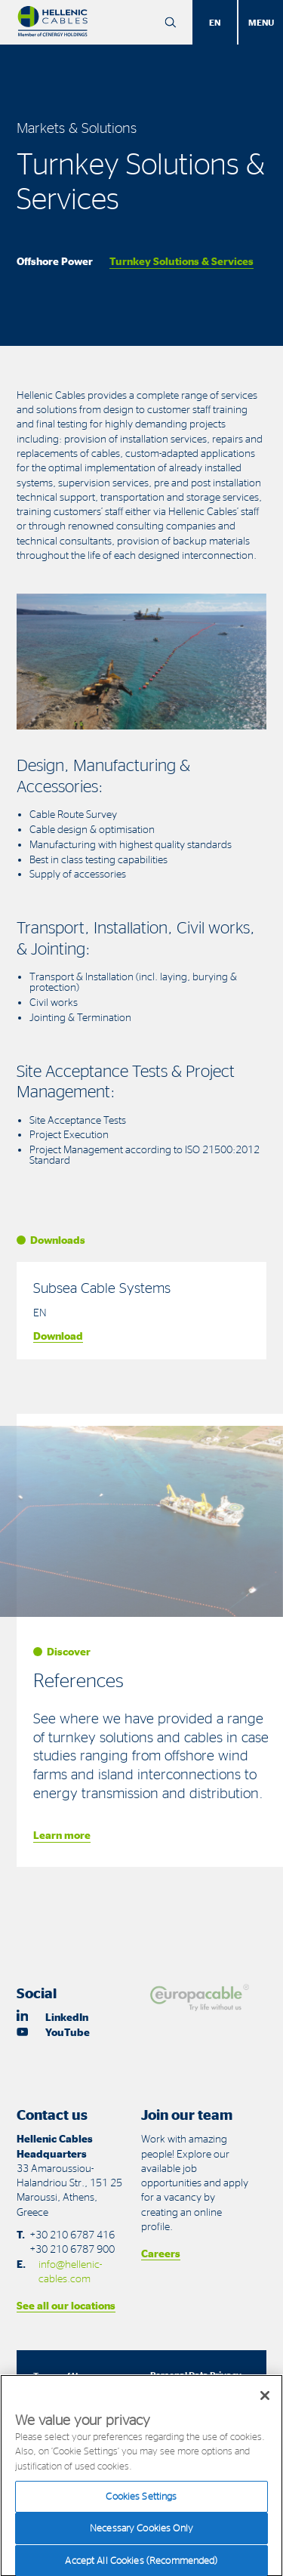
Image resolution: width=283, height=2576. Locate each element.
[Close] (264, 2404)
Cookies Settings (141, 2505)
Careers (160, 2253)
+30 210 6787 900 (72, 2248)
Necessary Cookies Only (141, 2537)
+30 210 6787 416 (72, 2234)
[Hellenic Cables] (52, 22)
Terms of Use (60, 2375)
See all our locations (66, 2305)
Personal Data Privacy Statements (195, 2381)
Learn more (62, 1834)
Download (58, 1335)
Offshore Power (55, 261)
